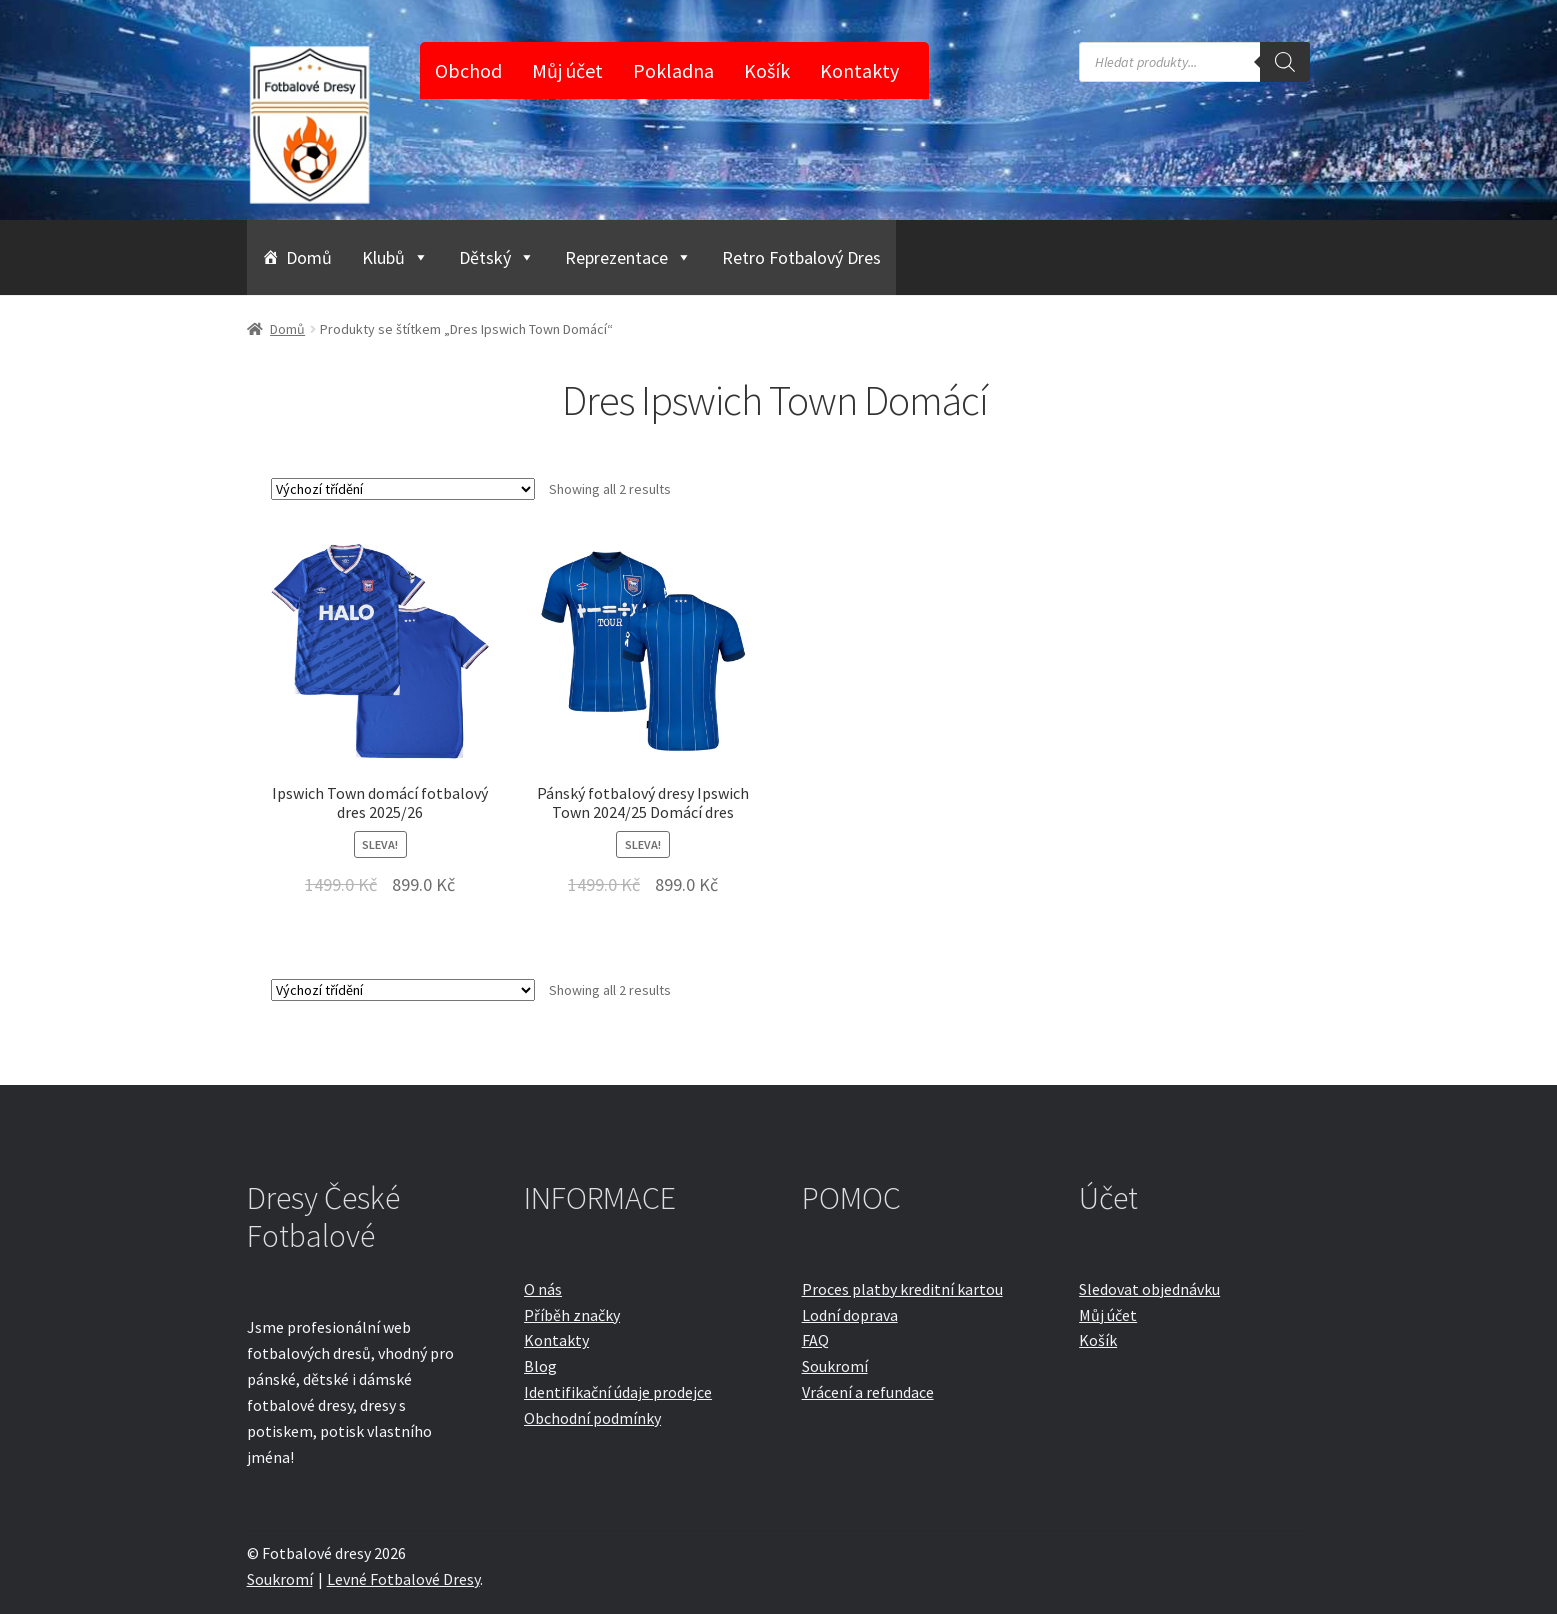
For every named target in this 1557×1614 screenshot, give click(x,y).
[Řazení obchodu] (403, 489)
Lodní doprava (850, 1315)
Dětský (497, 257)
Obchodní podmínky (592, 1418)
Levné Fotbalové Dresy (403, 1579)
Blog (540, 1366)
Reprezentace (628, 257)
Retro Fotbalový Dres (801, 257)
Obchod (468, 70)
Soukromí (835, 1366)
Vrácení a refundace (868, 1392)
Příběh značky (572, 1315)
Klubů (395, 257)
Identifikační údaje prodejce (618, 1392)
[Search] (1285, 62)
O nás (543, 1289)
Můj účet (567, 70)
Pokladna (673, 70)
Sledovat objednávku (1149, 1289)
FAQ (815, 1340)
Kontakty (859, 70)
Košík (767, 70)
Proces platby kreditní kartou (902, 1289)
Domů (309, 257)
